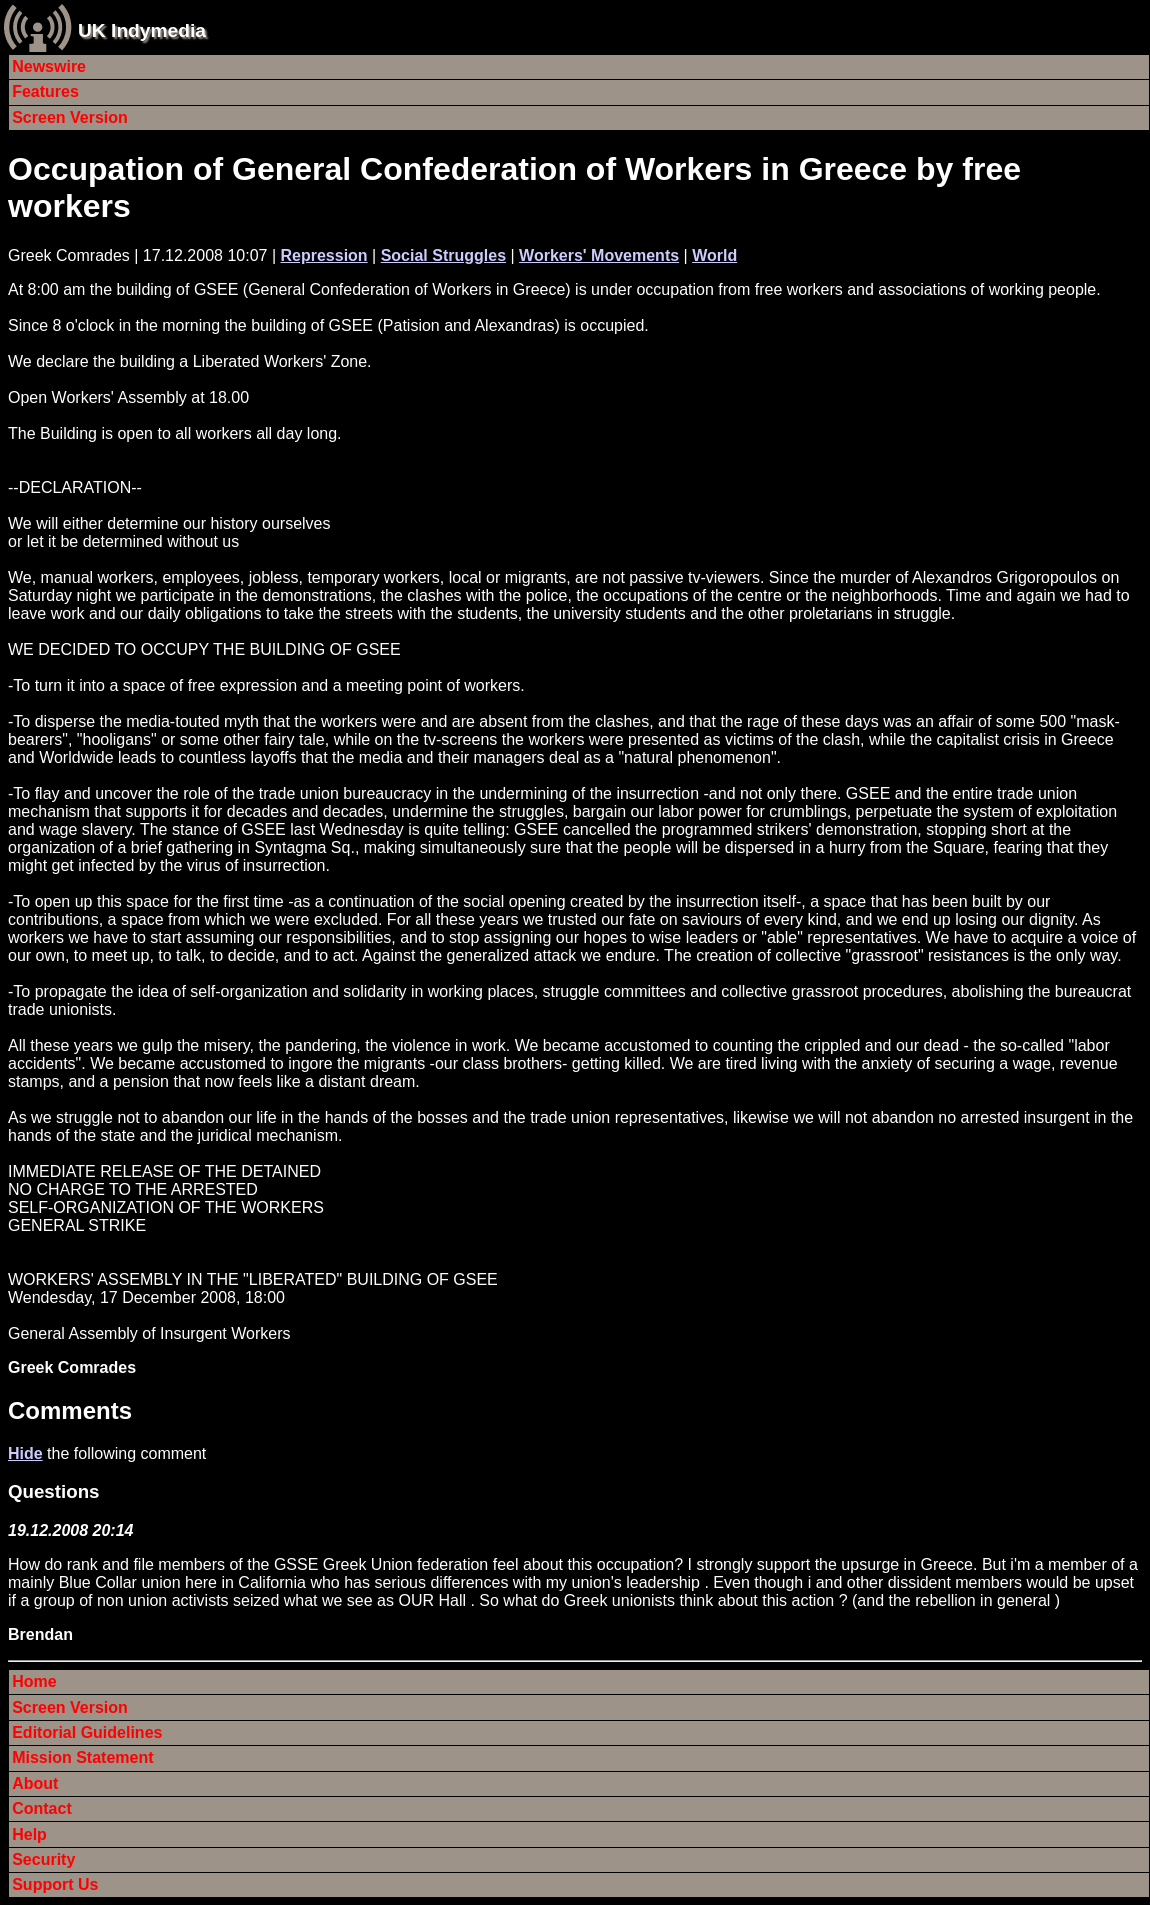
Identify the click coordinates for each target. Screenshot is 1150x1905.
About (35, 1783)
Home (34, 1681)
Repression (323, 255)
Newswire (49, 66)
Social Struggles (443, 255)
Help (29, 1834)
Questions (53, 1491)
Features (45, 91)
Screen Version (70, 117)
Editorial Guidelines (87, 1732)
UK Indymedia (142, 30)
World (714, 255)
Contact (42, 1808)
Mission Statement (82, 1757)
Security (43, 1859)
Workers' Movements (599, 255)
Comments (70, 1410)
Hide (25, 1453)
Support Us (55, 1884)
